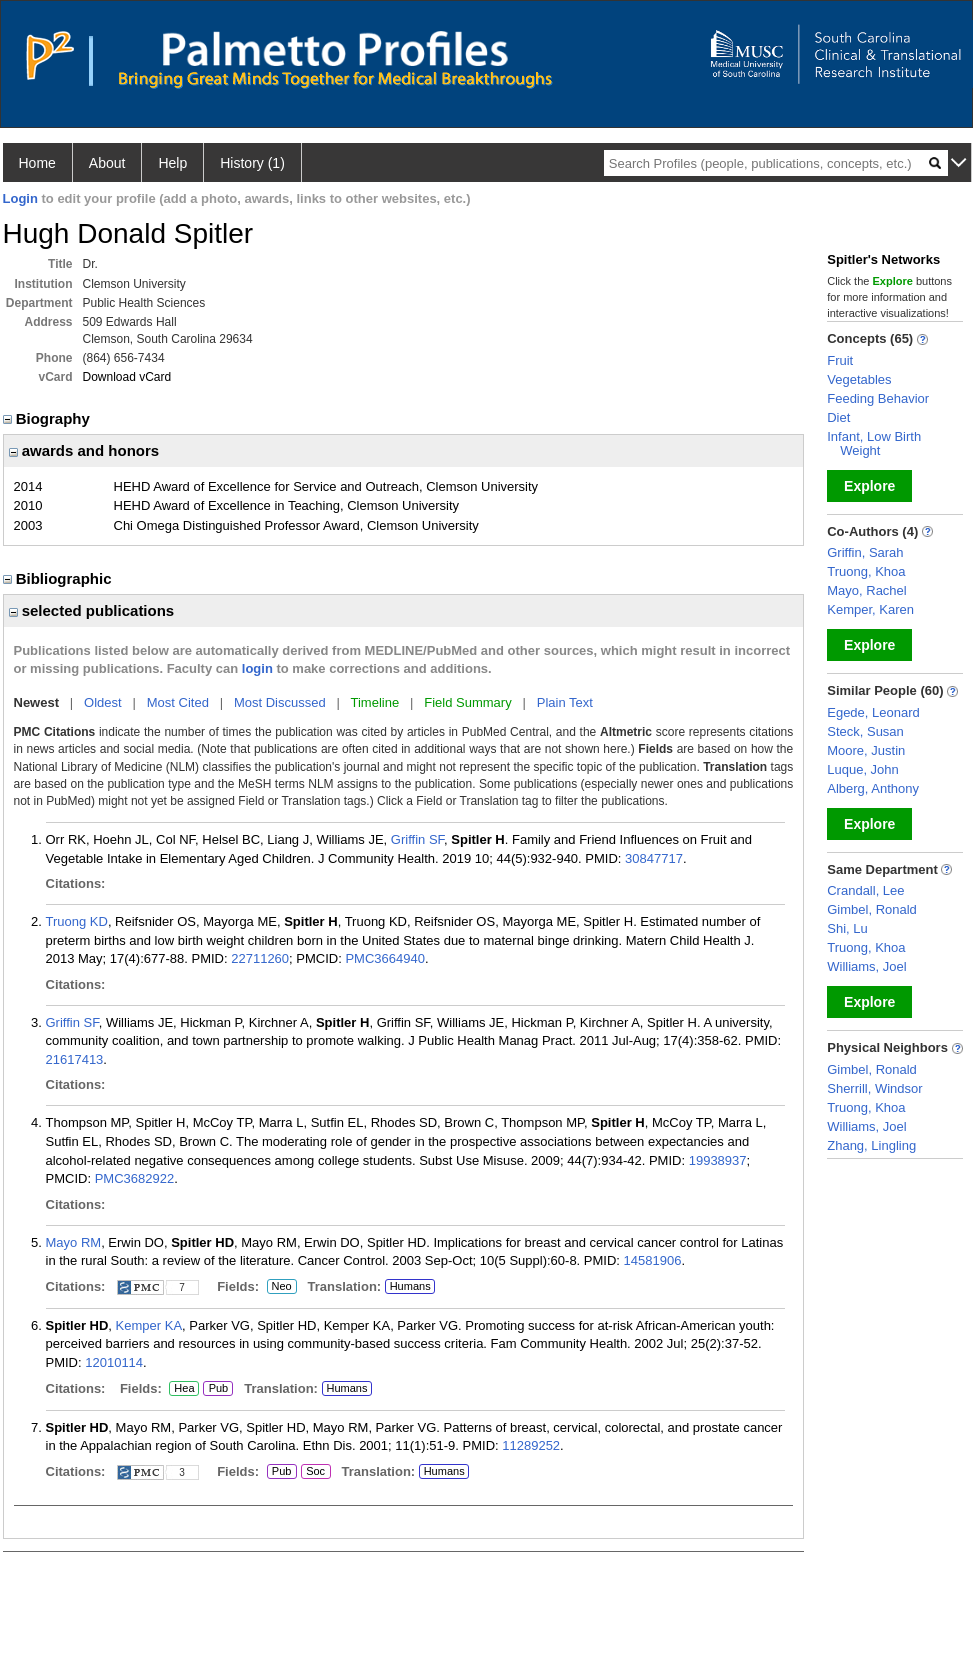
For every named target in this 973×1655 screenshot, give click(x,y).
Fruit (840, 360)
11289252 (531, 1445)
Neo (282, 1287)
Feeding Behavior (878, 398)
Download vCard (127, 377)
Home (37, 163)
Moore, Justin (866, 750)
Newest (37, 702)
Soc (315, 1472)
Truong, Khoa (866, 571)
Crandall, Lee (865, 890)
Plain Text (565, 702)
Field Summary (467, 702)
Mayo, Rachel (866, 590)
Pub (217, 1389)
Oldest (103, 702)
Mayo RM (74, 1242)
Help (172, 163)
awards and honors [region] (84, 450)
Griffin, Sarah (865, 552)
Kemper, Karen (870, 609)
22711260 (260, 958)
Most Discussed (280, 702)
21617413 (75, 1059)
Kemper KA (149, 1325)
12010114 (114, 1362)
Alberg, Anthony (873, 788)
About (107, 163)
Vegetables (859, 379)
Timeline (375, 702)
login (257, 668)
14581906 (653, 1260)
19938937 (718, 1160)
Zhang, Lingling (871, 1145)
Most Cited (178, 702)
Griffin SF (417, 839)
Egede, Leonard (873, 712)
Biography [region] (49, 418)
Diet (838, 417)
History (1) (252, 163)
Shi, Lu (847, 928)
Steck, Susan (865, 731)
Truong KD (77, 921)
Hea (183, 1389)
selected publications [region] (92, 610)
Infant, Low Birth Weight (874, 443)
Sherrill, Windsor (874, 1088)
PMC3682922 (135, 1178)
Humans (410, 1286)
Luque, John (863, 769)
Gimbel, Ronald (872, 909)
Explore (869, 486)
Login (20, 198)
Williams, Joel (866, 966)
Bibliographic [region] (59, 578)
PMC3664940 (385, 958)
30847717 (654, 858)
